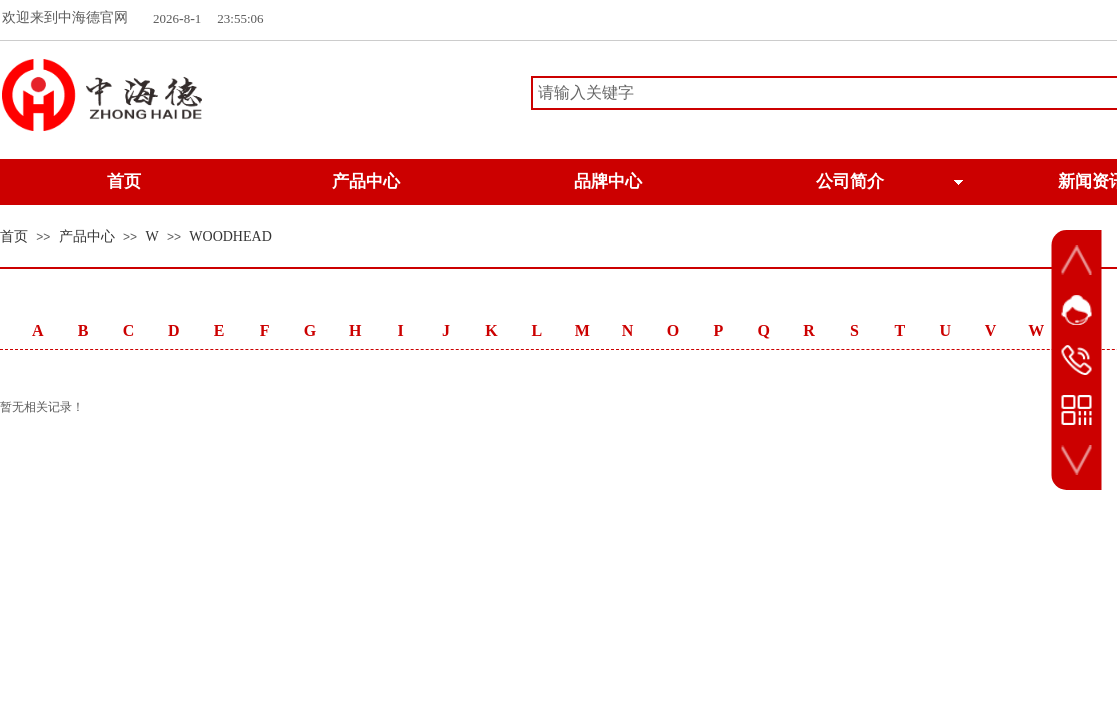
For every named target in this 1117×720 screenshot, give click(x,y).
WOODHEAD (230, 236)
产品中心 (87, 236)
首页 (14, 236)
